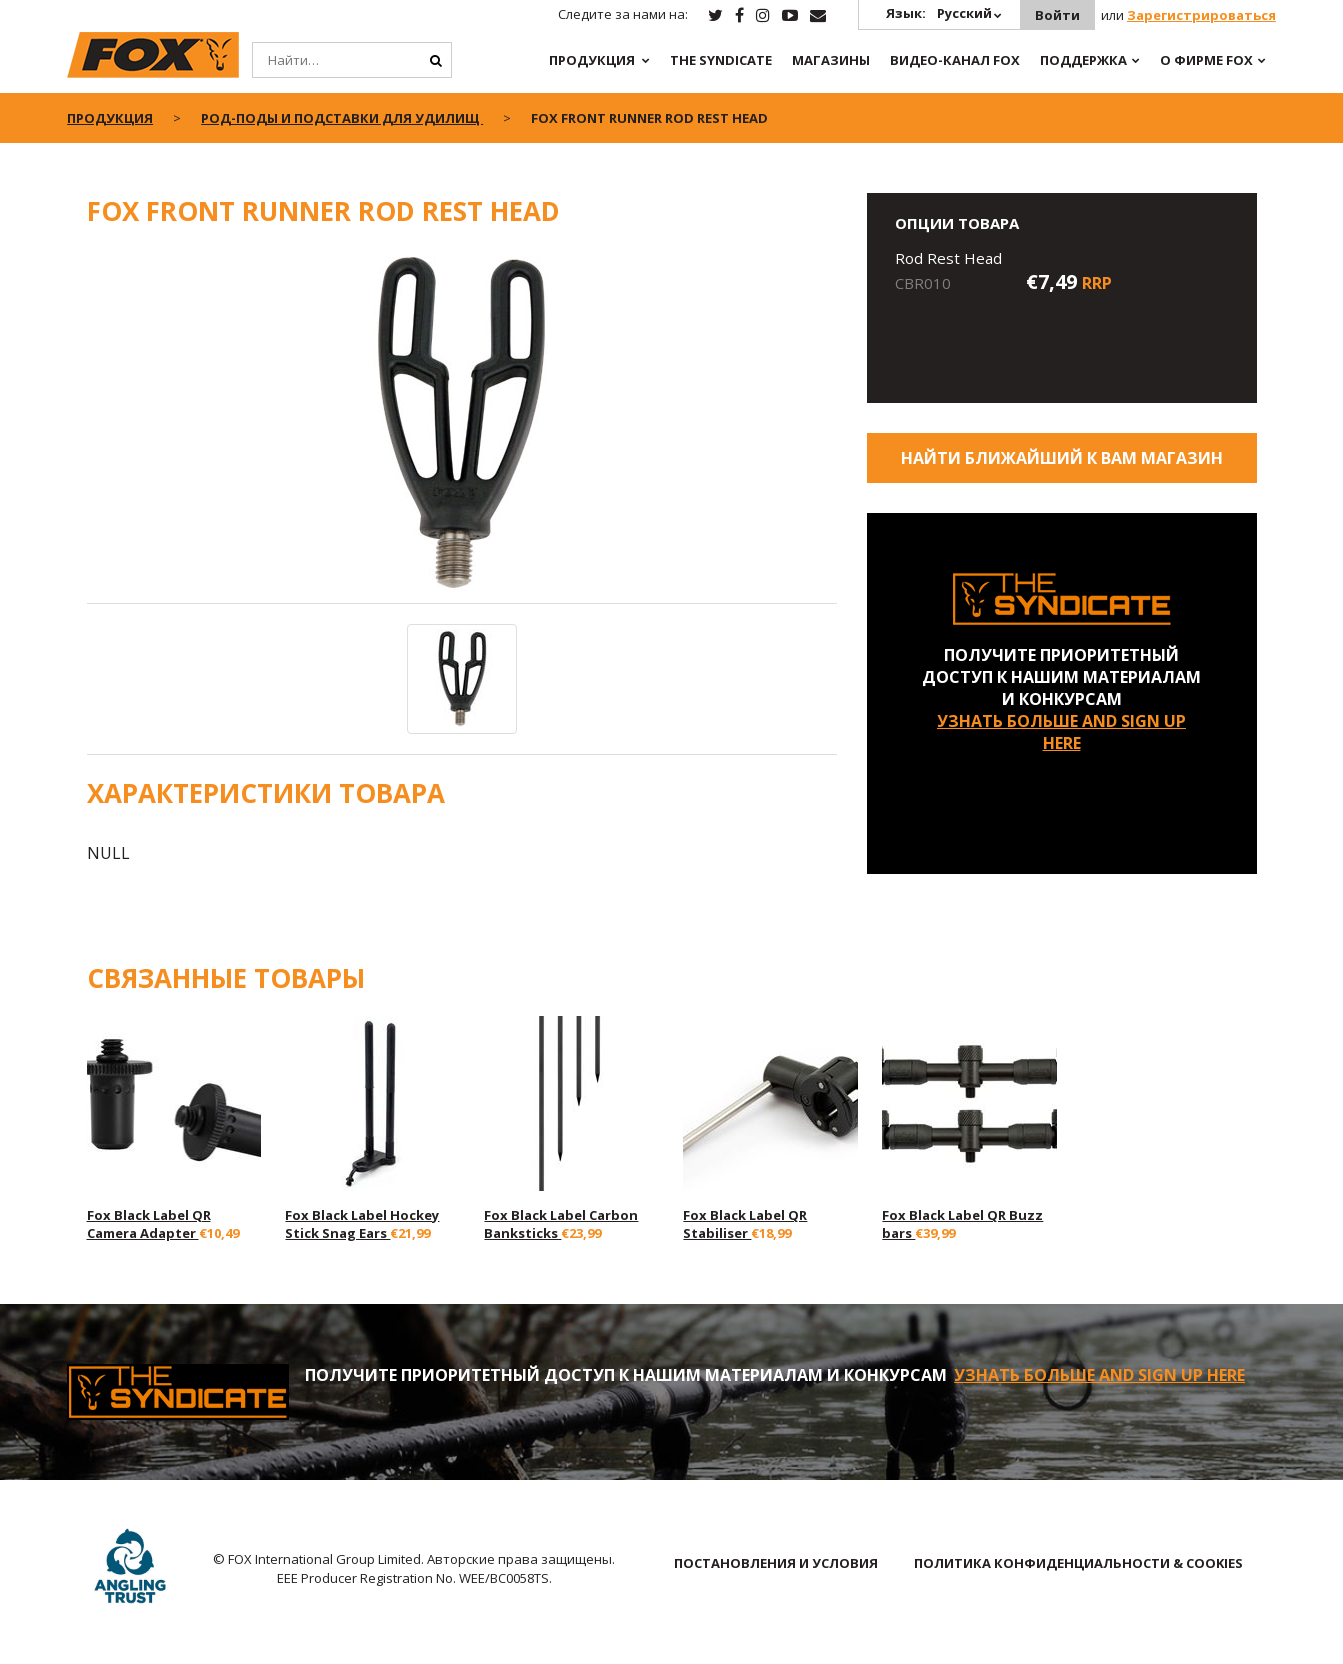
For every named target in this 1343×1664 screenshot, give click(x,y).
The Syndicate (721, 60)
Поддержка (1083, 60)
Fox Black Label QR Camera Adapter (149, 1224)
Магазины (831, 60)
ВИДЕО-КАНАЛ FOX (955, 60)
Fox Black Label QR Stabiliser (745, 1224)
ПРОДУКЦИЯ (592, 60)
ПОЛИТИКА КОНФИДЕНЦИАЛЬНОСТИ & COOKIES (1078, 1563)
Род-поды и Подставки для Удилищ (342, 118)
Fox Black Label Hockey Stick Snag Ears (362, 1224)
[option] (462, 426)
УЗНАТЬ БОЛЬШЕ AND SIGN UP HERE (1061, 732)
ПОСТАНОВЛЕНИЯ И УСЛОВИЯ (776, 1563)
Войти (1057, 15)
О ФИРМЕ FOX (1206, 60)
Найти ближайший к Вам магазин (1062, 458)
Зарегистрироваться (1201, 15)
